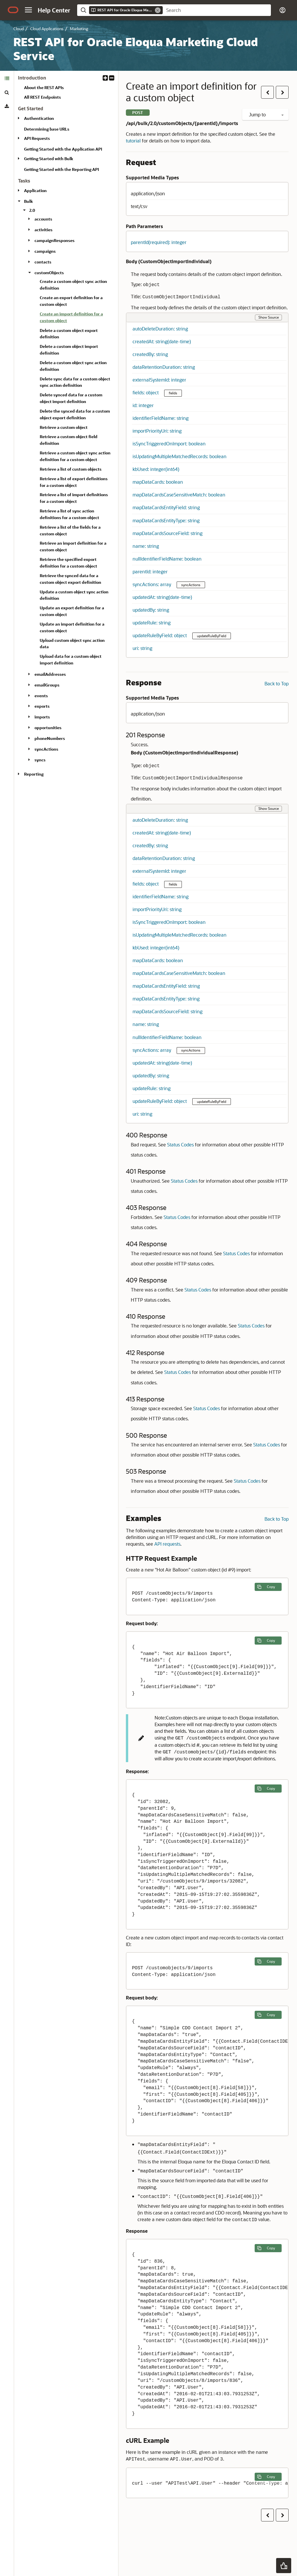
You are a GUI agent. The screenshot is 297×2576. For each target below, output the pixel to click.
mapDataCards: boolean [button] (158, 482)
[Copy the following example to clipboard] (268, 1587)
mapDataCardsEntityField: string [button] (166, 507)
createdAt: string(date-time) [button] (162, 341)
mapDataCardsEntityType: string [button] (166, 520)
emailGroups (47, 685)
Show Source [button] (268, 317)
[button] (28, 9)
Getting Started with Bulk (48, 158)
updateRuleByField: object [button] (160, 635)
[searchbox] (216, 10)
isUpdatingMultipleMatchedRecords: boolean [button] (180, 456)
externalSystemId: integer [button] (159, 380)
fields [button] (173, 393)
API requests (167, 1544)
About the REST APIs (44, 87)
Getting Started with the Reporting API (61, 169)
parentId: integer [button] (150, 571)
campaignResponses (55, 240)
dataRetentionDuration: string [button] (164, 367)
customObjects (49, 272)
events (41, 695)
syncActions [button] (190, 584)
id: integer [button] (143, 405)
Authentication (39, 118)
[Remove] (158, 10)
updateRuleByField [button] (211, 635)
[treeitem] (76, 318)
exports (42, 706)
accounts (43, 219)
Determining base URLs (46, 129)
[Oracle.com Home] (13, 10)
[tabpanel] (66, 428)
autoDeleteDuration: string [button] (160, 329)
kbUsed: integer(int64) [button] (156, 469)
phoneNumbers (50, 738)
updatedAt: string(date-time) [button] (162, 597)
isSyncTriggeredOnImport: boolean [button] (169, 443)
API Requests (37, 138)
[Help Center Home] (54, 10)
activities (43, 229)
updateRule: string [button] (152, 622)
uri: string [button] (142, 648)
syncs (40, 760)
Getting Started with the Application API (63, 149)
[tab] (7, 78)
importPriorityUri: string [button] (157, 431)
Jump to (266, 114)
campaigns (45, 251)
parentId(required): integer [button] (158, 242)
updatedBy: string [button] (151, 610)
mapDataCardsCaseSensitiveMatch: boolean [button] (179, 495)
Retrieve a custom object (64, 427)
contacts (43, 262)
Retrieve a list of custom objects (71, 469)
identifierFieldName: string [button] (161, 418)
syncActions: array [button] (152, 584)
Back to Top (277, 683)
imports (42, 717)
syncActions (46, 749)
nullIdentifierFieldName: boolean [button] (167, 559)
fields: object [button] (146, 392)
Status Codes (180, 1144)
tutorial (133, 141)
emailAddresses (50, 674)
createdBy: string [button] (150, 354)
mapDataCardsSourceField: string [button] (167, 533)
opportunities (48, 727)
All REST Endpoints (42, 97)
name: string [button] (146, 546)
